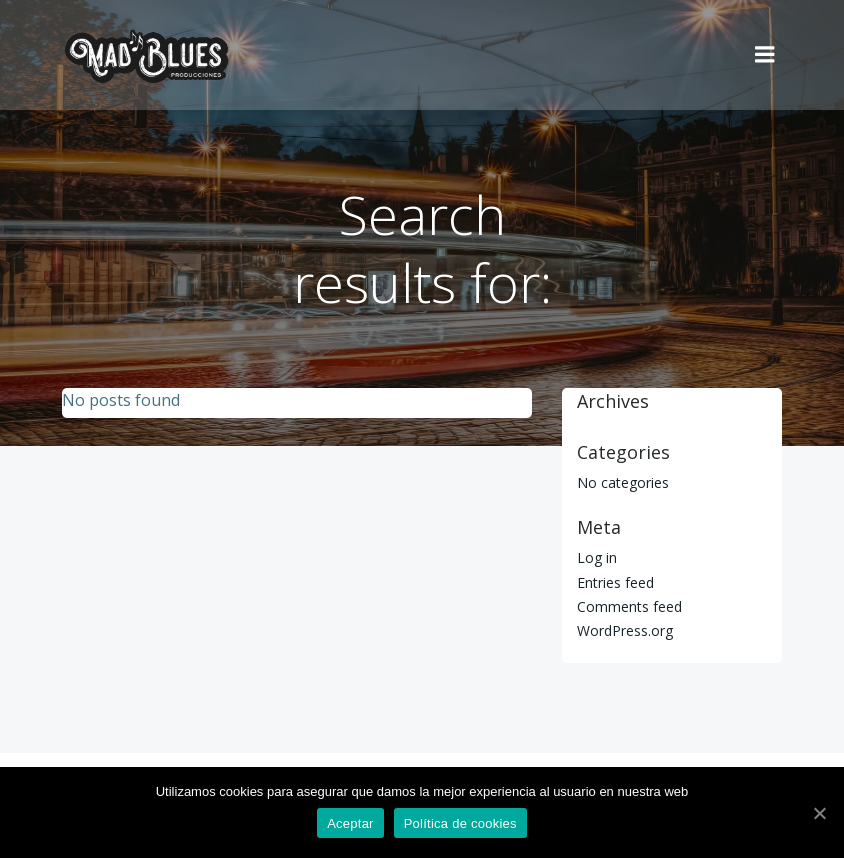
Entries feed (615, 582)
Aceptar (350, 823)
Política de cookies (460, 823)
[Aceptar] (819, 813)
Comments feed (629, 606)
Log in (597, 557)
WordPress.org (625, 630)
